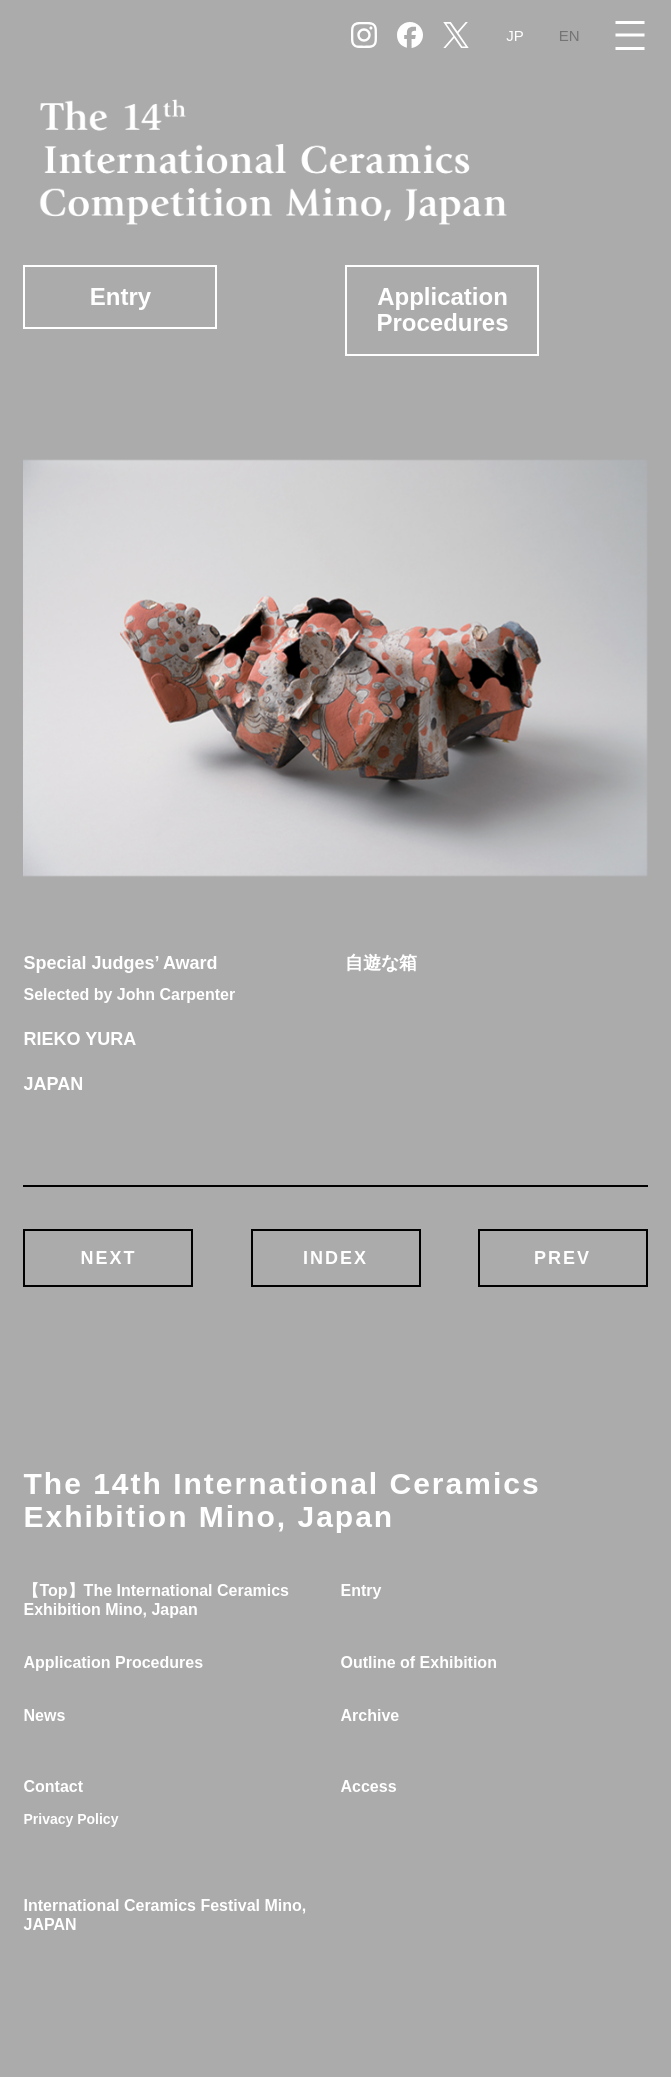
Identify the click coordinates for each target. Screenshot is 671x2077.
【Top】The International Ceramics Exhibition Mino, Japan (156, 1600)
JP (515, 35)
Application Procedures (442, 309)
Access (368, 1786)
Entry (120, 296)
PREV (562, 1258)
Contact (53, 1786)
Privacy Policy (70, 1819)
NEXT (108, 1258)
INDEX (335, 1258)
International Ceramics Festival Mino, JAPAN (164, 1915)
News (44, 1715)
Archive (369, 1715)
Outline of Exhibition (418, 1662)
